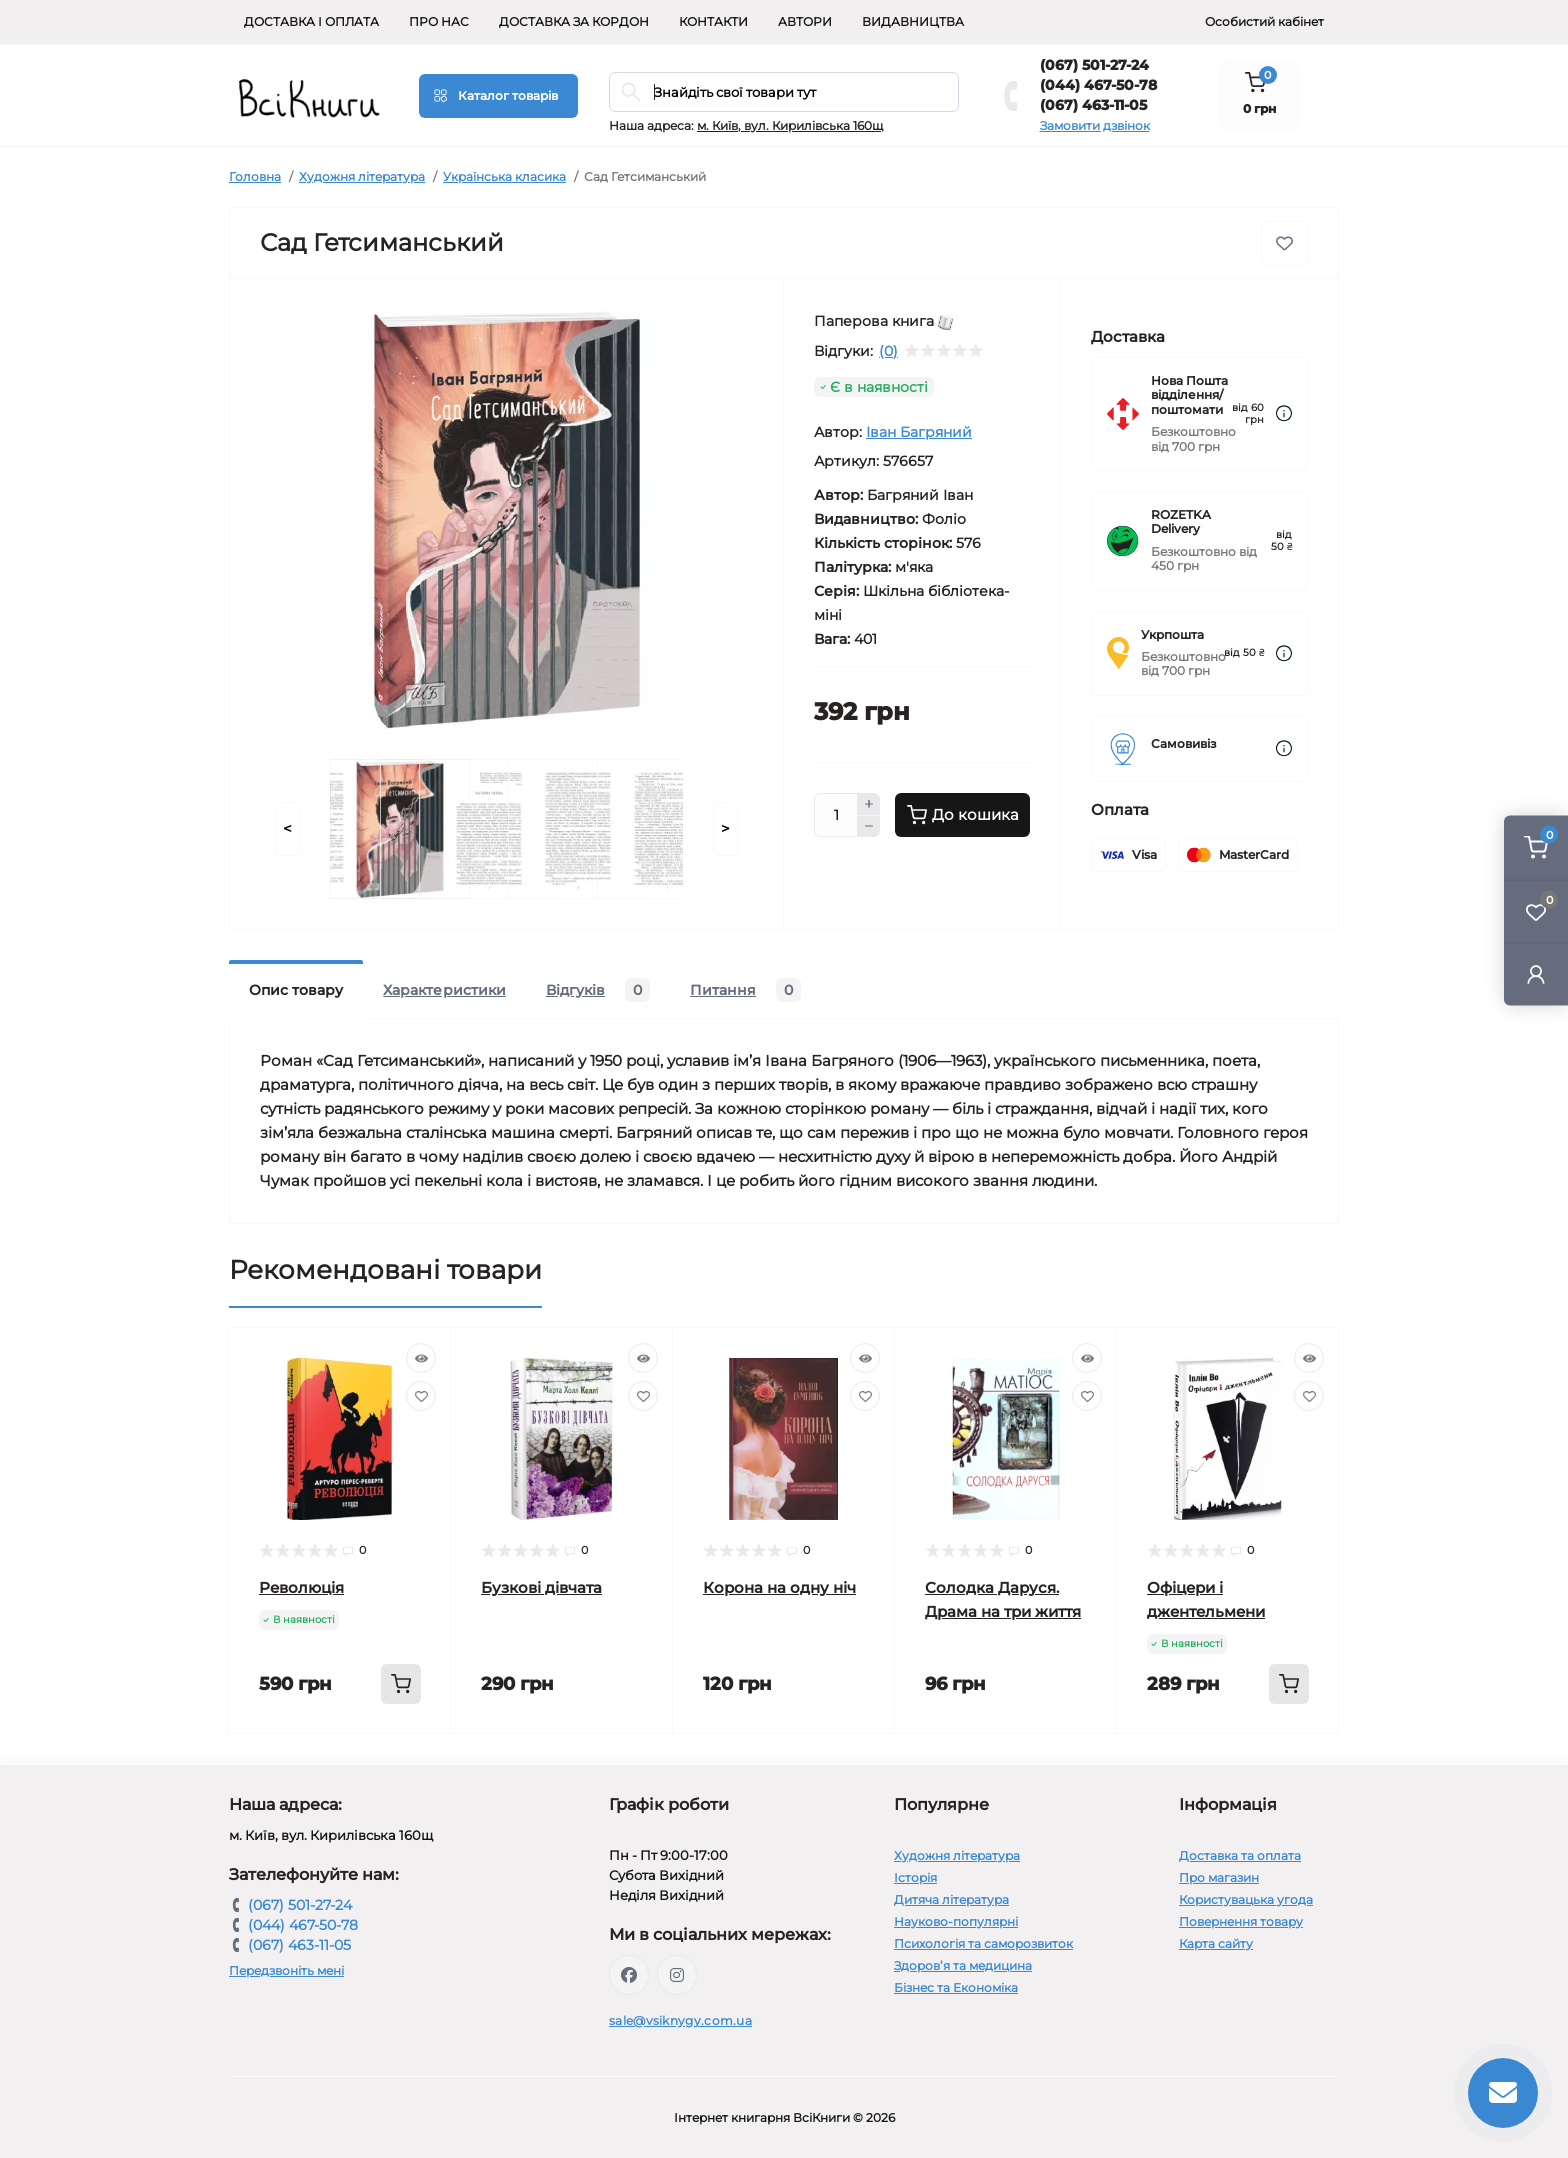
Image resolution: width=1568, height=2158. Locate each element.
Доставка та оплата (1240, 1855)
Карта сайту (1216, 1943)
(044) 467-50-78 (1098, 85)
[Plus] (869, 804)
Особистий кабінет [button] (1264, 21)
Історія (915, 1877)
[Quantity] (836, 815)
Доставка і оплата (311, 21)
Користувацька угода (1246, 1899)
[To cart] (401, 1684)
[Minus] (869, 827)
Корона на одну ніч (779, 1587)
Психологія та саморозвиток (983, 1943)
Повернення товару (1241, 1921)
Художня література (362, 176)
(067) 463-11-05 (1093, 105)
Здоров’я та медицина (963, 1965)
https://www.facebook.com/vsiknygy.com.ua (629, 1975)
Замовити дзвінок (1095, 125)
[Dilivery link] (1284, 413)
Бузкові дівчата (541, 1587)
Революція (301, 1587)
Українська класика (504, 176)
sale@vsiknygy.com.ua (680, 2020)
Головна (255, 176)
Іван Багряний (919, 432)
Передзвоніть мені (286, 1970)
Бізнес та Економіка (956, 1987)
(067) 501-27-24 (1094, 65)
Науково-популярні (956, 1921)
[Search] (631, 92)
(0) (888, 351)
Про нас (439, 21)
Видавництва (913, 21)
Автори (805, 21)
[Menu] (498, 96)
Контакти (713, 21)
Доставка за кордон (574, 21)
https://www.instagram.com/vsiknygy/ (677, 1975)
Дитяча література (951, 1899)
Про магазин (1219, 1877)
